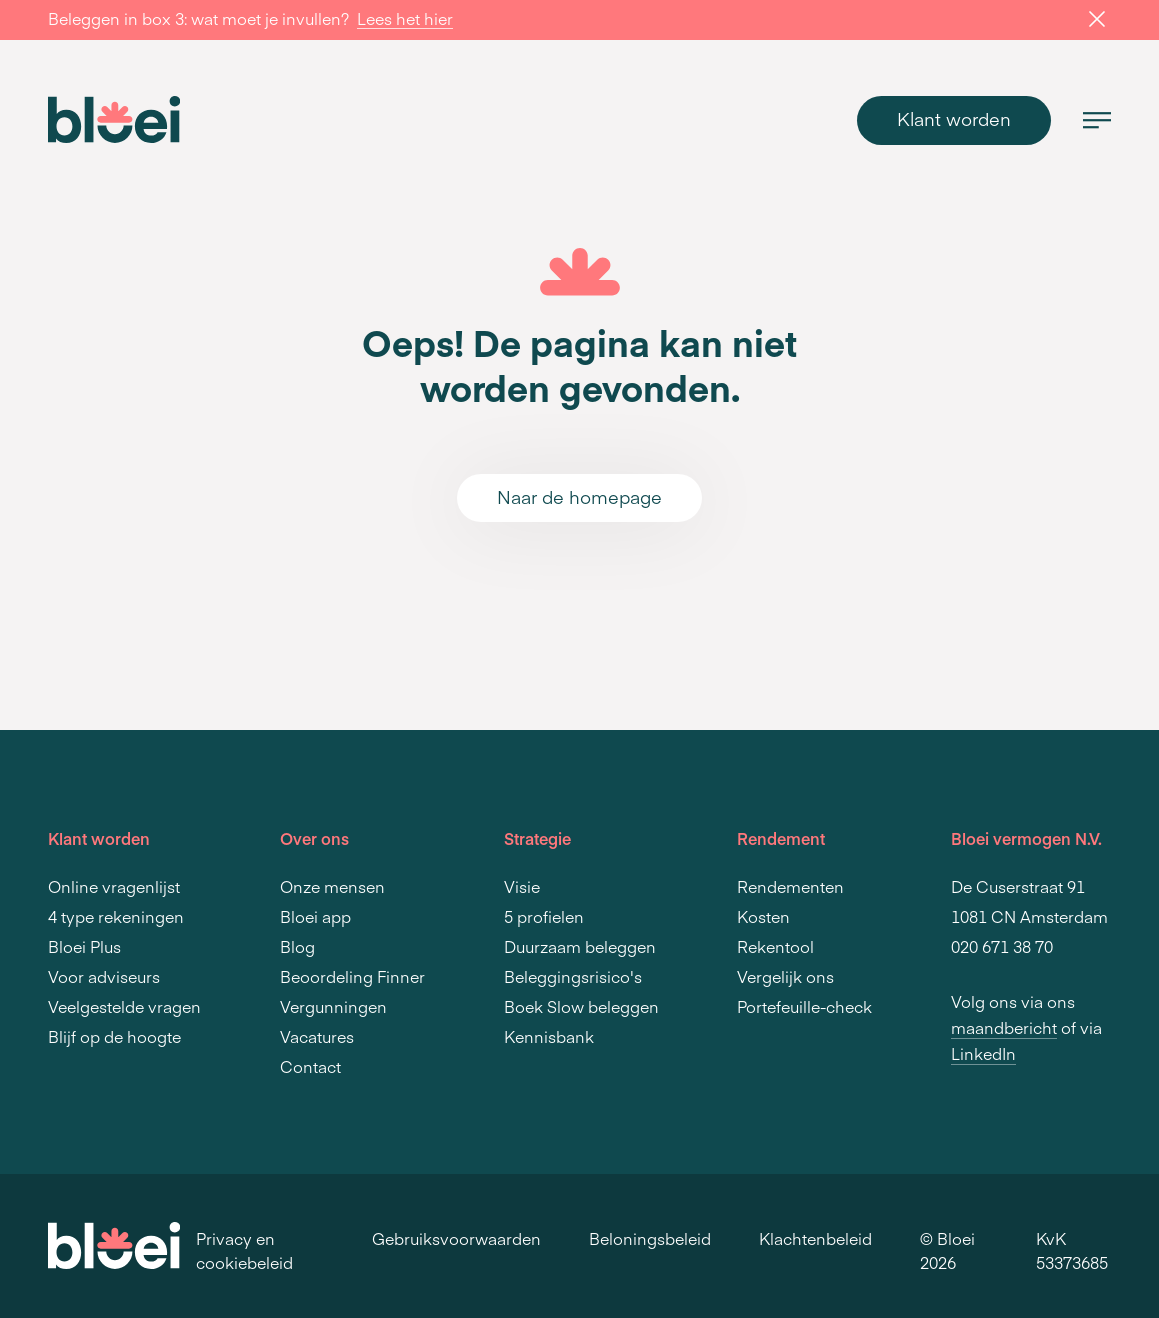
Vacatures (317, 1036)
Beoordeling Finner (352, 976)
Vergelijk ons (785, 976)
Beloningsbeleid (650, 1238)
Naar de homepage (579, 496)
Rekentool (775, 946)
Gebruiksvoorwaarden (456, 1238)
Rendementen (790, 886)
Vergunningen (333, 1006)
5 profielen (544, 916)
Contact (310, 1066)
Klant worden (954, 118)
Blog (297, 946)
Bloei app (315, 916)
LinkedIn (983, 1053)
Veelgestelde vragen (124, 1006)
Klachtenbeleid (815, 1238)
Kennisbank (549, 1036)
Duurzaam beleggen (580, 946)
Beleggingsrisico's (573, 976)
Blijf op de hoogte (114, 1036)
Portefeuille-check (804, 1006)
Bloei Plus (84, 946)
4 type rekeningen (116, 916)
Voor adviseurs (104, 976)
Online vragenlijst (114, 886)
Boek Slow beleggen (581, 1006)
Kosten (763, 916)
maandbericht (1004, 1027)
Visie (522, 886)
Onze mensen (332, 886)
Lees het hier (405, 18)
